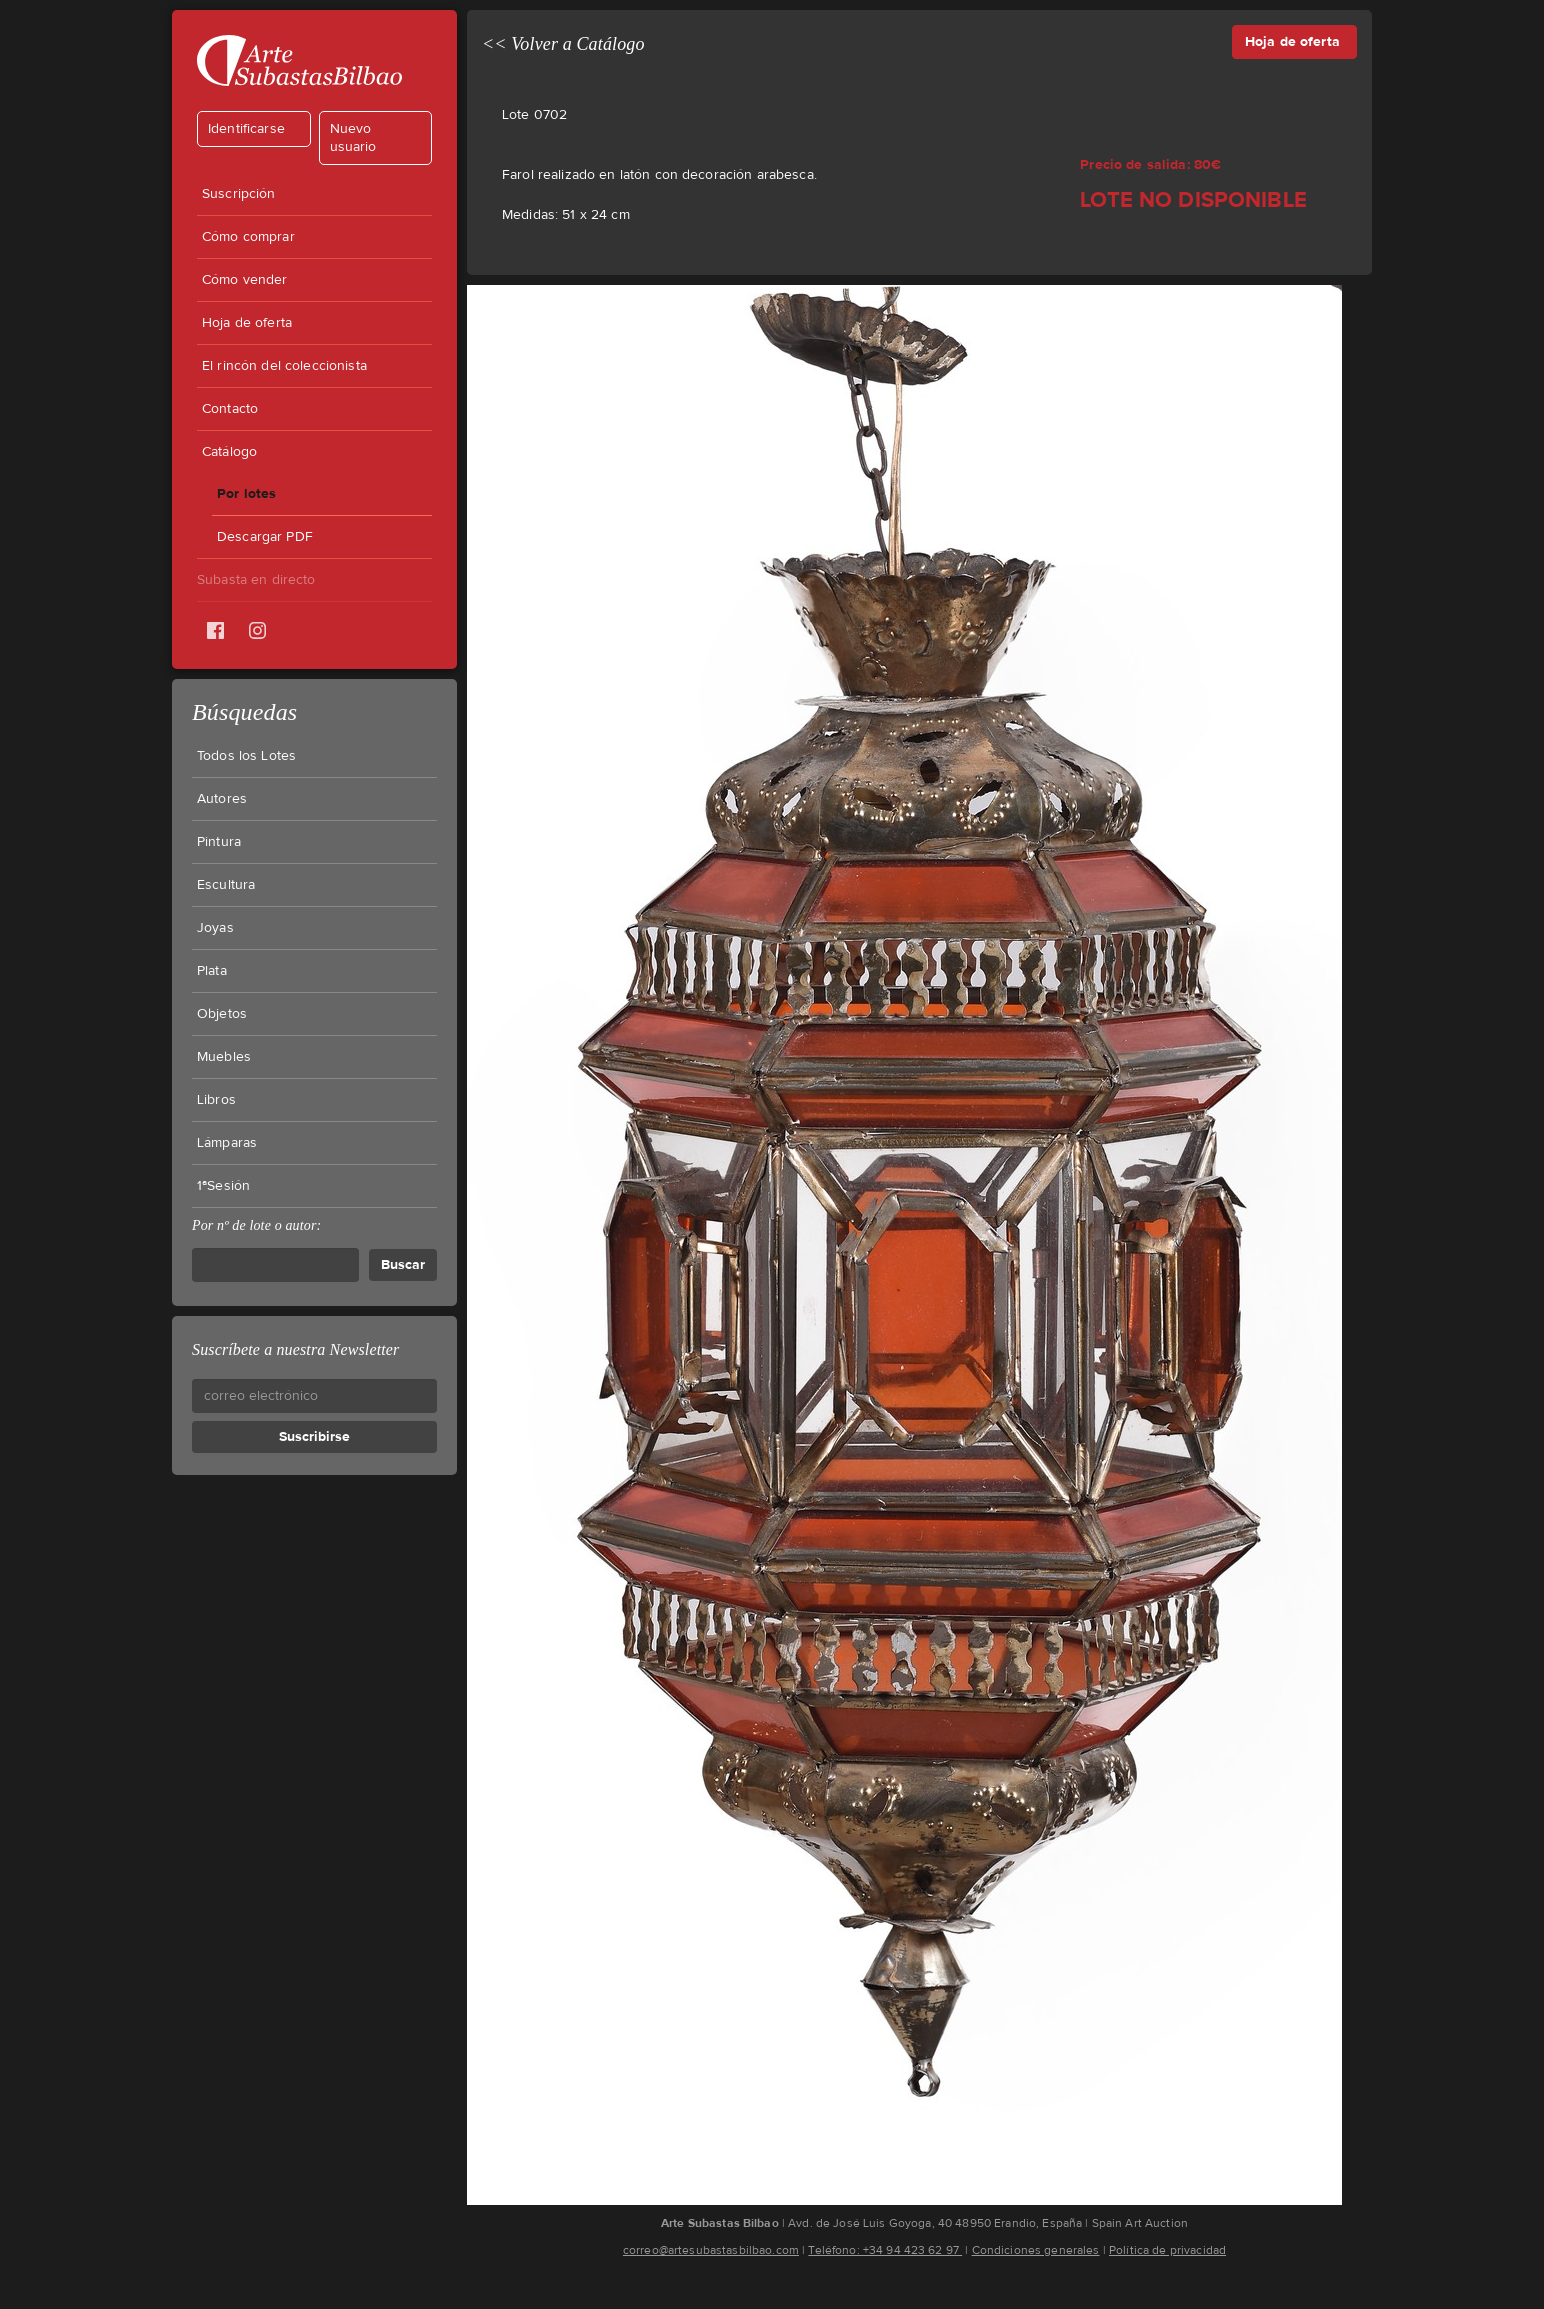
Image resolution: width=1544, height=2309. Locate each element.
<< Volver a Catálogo (563, 44)
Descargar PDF (265, 537)
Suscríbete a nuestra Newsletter (295, 1349)
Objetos (222, 1014)
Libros (216, 1100)
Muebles (224, 1057)
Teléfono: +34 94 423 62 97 (885, 2250)
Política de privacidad (1167, 2250)
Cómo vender (245, 280)
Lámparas (227, 1143)
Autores (222, 799)
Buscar (403, 1264)
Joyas (215, 928)
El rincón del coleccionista (284, 366)
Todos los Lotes (246, 756)
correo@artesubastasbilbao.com (711, 2250)
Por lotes (246, 493)
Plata (212, 971)
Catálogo (229, 452)
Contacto (230, 409)
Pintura (219, 842)
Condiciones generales (1036, 2250)
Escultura (226, 885)
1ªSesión (223, 1186)
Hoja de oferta (247, 323)
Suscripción (239, 194)
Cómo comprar (248, 237)
